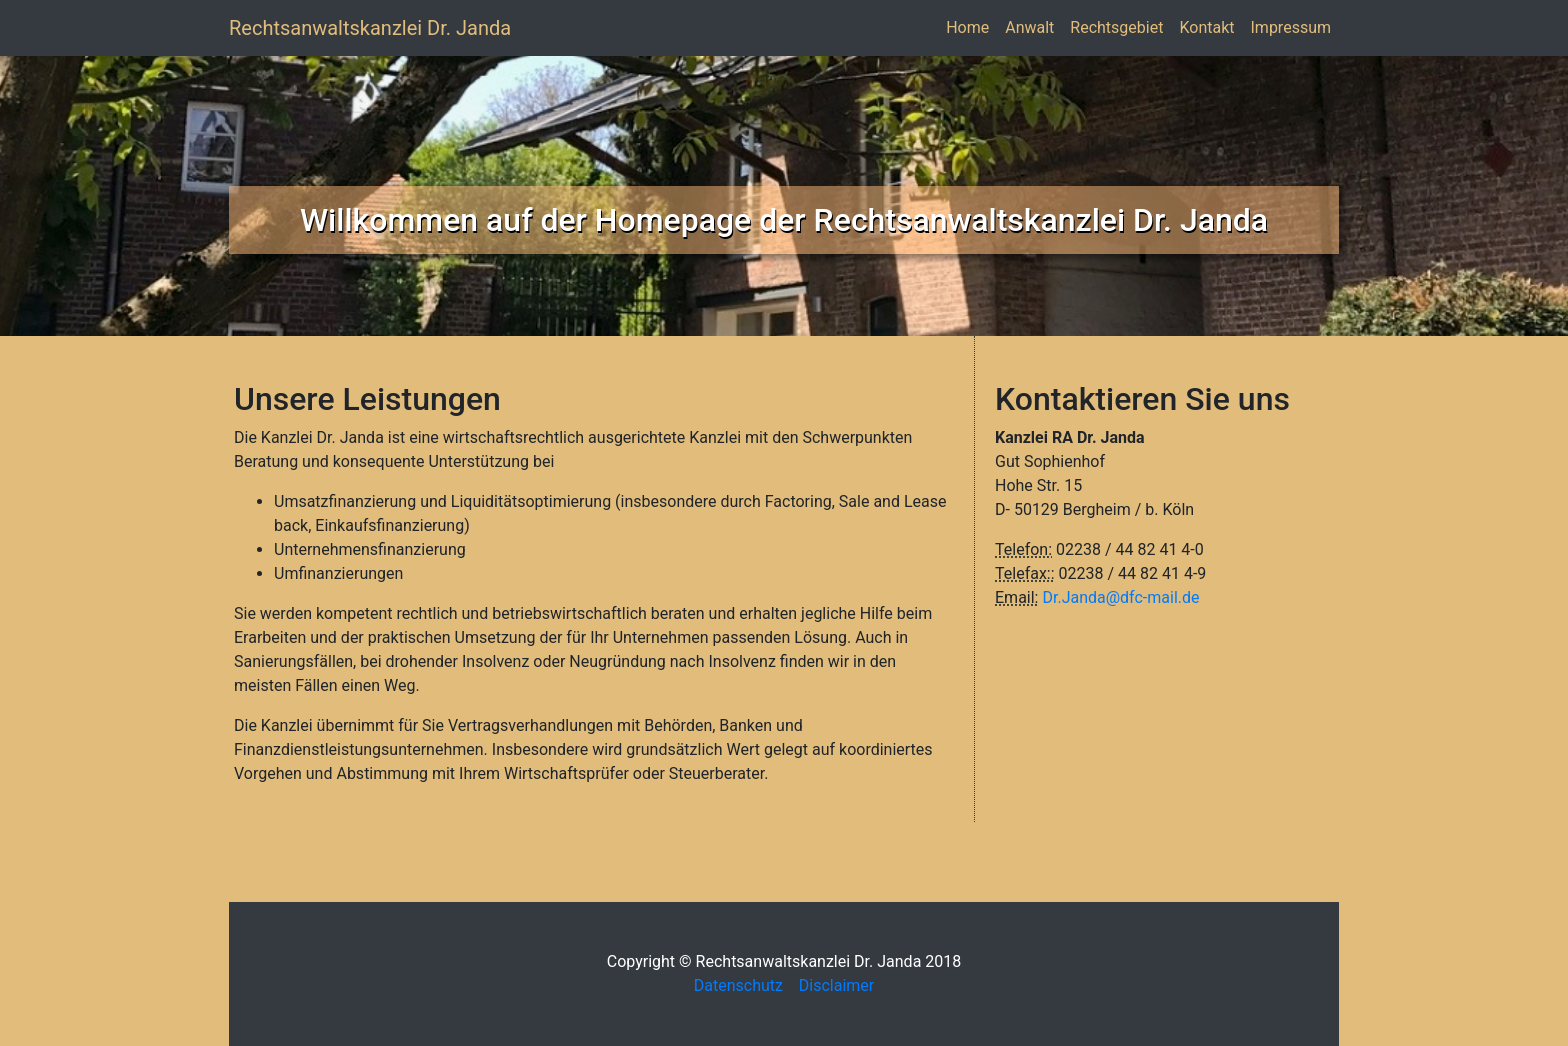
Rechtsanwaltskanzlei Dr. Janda (370, 28)
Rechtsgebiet (1120, 26)
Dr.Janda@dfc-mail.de (1120, 597)
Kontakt (1210, 26)
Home (971, 26)
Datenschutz (744, 985)
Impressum (1295, 26)
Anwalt (1033, 26)
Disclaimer (836, 985)
